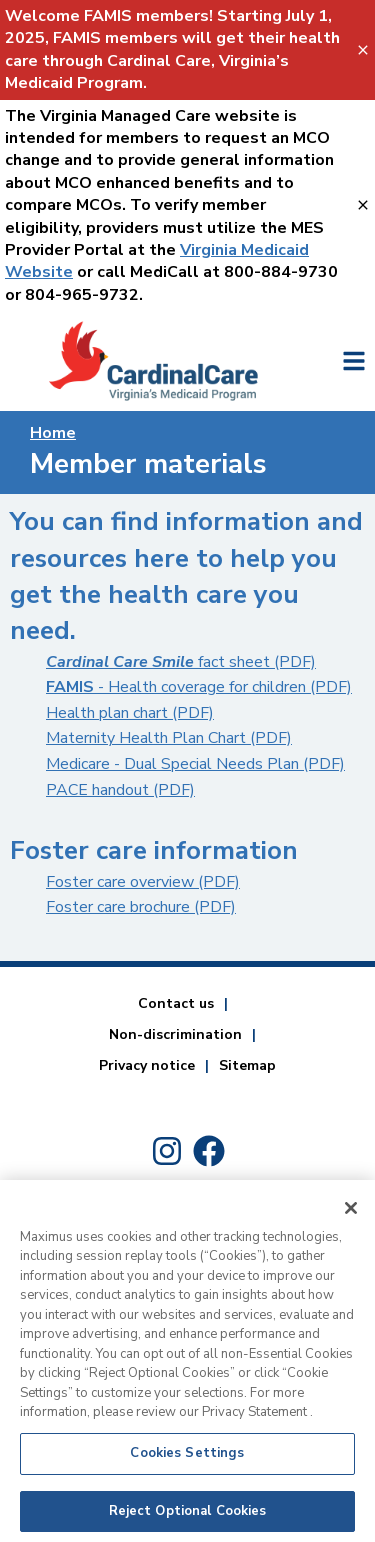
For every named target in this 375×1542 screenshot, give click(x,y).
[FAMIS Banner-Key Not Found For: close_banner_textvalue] (364, 50)
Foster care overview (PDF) (143, 882)
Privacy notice (147, 1065)
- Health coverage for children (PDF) (199, 687)
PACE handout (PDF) (120, 790)
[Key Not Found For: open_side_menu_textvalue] (354, 361)
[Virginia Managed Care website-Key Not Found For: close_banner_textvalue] (364, 206)
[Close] (351, 1216)
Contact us (176, 1003)
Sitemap (247, 1065)
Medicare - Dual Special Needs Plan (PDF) (195, 764)
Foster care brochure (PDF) (141, 907)
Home (53, 433)
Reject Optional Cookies (188, 1519)
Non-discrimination (175, 1034)
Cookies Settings (187, 1461)
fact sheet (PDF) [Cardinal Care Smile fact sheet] (181, 662)
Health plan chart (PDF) (130, 713)
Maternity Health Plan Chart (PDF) (169, 738)
